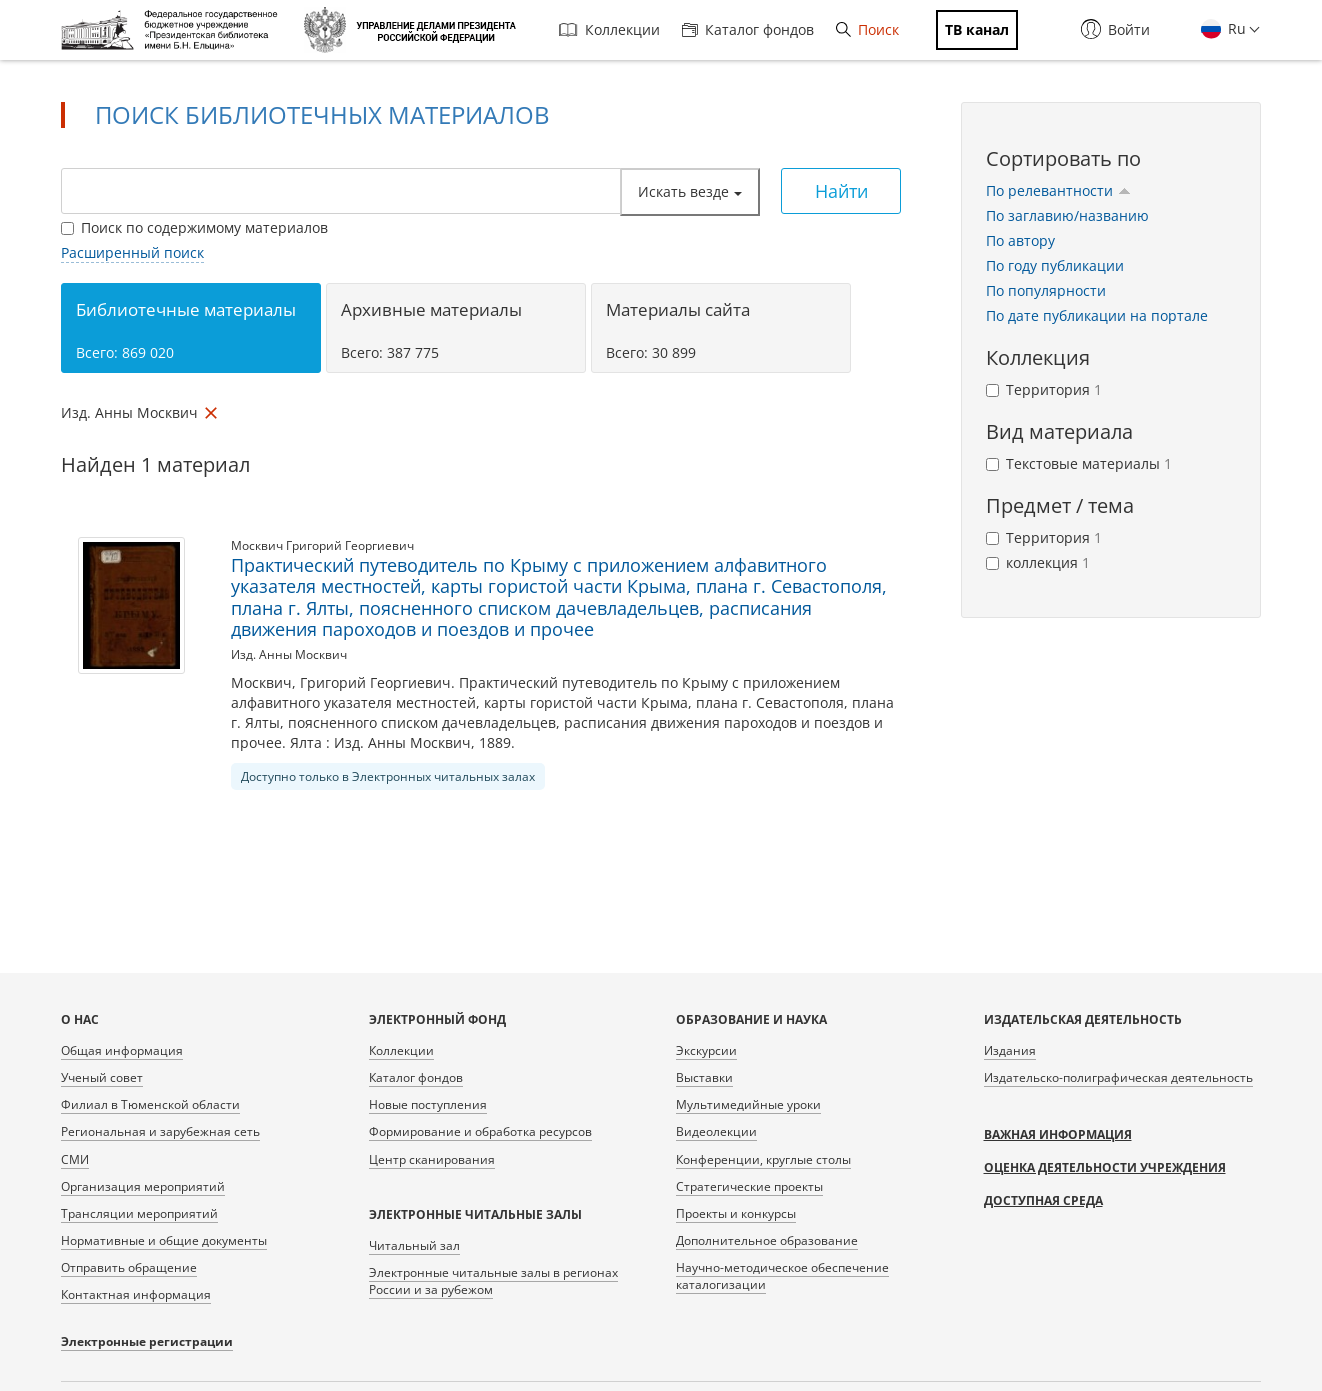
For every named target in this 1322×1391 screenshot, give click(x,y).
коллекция (1038, 562)
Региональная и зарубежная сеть (160, 1131)
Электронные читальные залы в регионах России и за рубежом (493, 1281)
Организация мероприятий (143, 1186)
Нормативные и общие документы (164, 1240)
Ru (1235, 28)
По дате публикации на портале (1097, 315)
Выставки (704, 1077)
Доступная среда (1043, 1200)
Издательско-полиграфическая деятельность (1118, 1077)
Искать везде (690, 191)
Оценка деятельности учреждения (1105, 1167)
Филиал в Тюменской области (150, 1104)
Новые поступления (428, 1104)
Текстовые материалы (1079, 463)
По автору (1020, 240)
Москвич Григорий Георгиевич (322, 545)
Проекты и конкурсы (736, 1213)
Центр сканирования (432, 1159)
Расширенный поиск (132, 252)
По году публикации (1055, 265)
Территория (1044, 389)
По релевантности (1058, 190)
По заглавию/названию (1067, 215)
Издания (1010, 1050)
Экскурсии (706, 1050)
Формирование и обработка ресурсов (480, 1131)
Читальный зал (414, 1245)
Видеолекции (716, 1131)
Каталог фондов (748, 29)
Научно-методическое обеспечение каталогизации (782, 1276)
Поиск (867, 29)
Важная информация (1058, 1134)
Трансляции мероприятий (139, 1213)
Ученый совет (102, 1077)
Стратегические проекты (749, 1186)
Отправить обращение (129, 1267)
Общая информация (122, 1050)
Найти (841, 191)
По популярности (1046, 290)
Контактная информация (136, 1294)
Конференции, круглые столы (763, 1159)
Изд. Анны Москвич (289, 654)
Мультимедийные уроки (748, 1104)
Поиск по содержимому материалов (194, 227)
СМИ (75, 1159)
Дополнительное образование (767, 1240)
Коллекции (609, 29)
